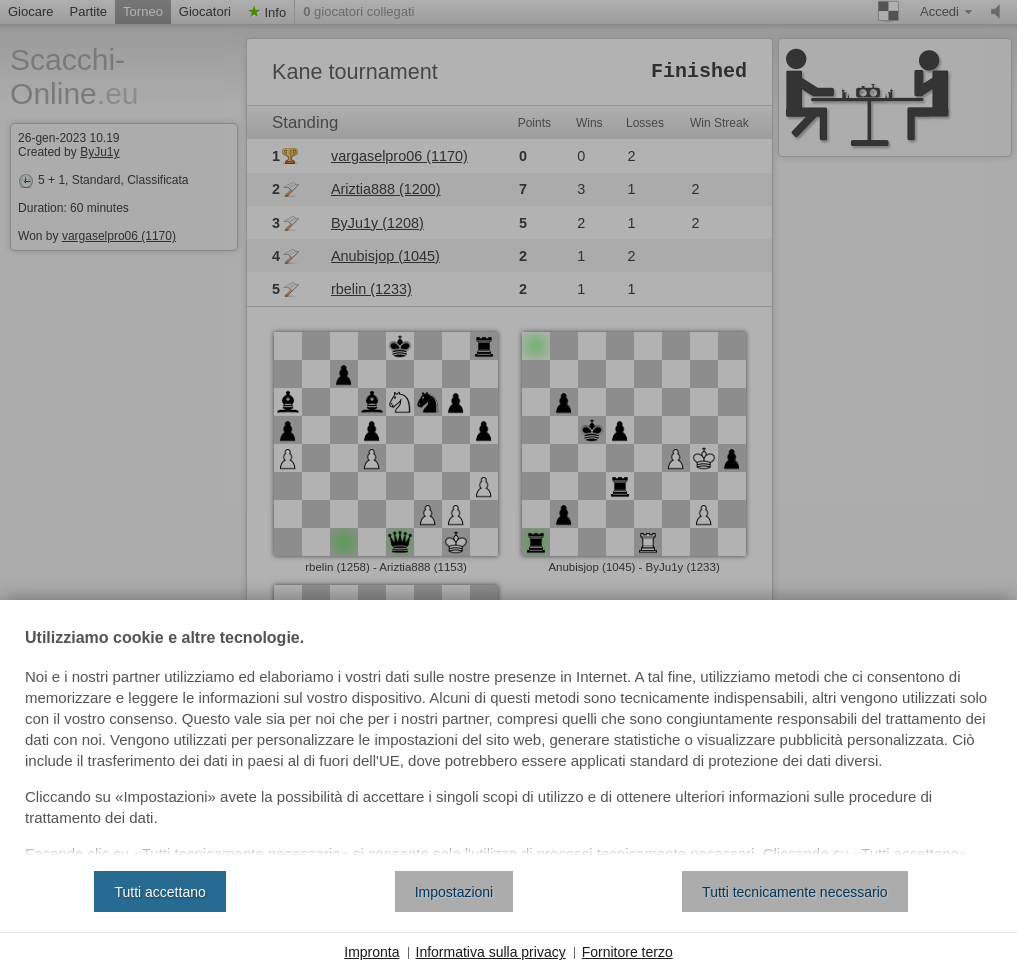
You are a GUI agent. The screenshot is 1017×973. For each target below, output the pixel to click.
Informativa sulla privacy (491, 952)
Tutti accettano (159, 892)
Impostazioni (454, 892)
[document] (508, 743)
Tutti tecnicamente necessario (794, 892)
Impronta (371, 952)
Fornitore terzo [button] (627, 952)
